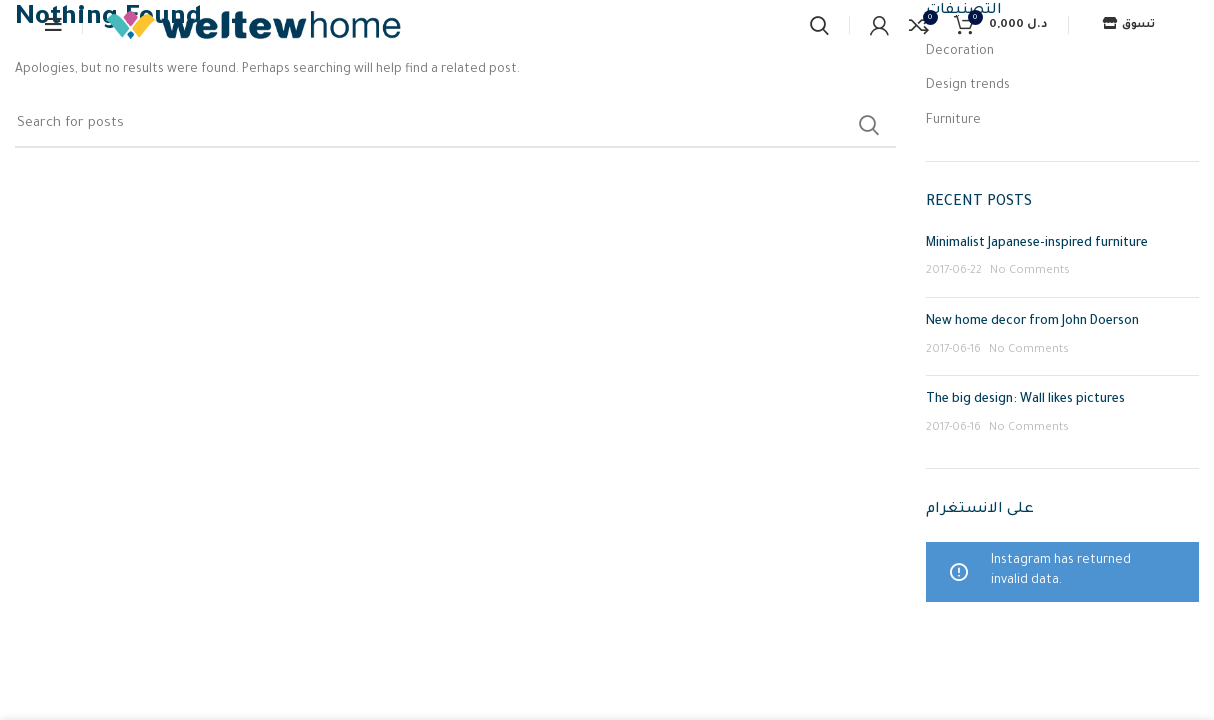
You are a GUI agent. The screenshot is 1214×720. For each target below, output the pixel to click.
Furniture (953, 121)
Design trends (968, 86)
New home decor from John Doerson (1032, 322)
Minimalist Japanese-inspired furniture (1037, 244)
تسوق (1129, 25)
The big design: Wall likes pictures (1025, 400)
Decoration (960, 52)
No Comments (1030, 271)
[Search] (819, 25)
